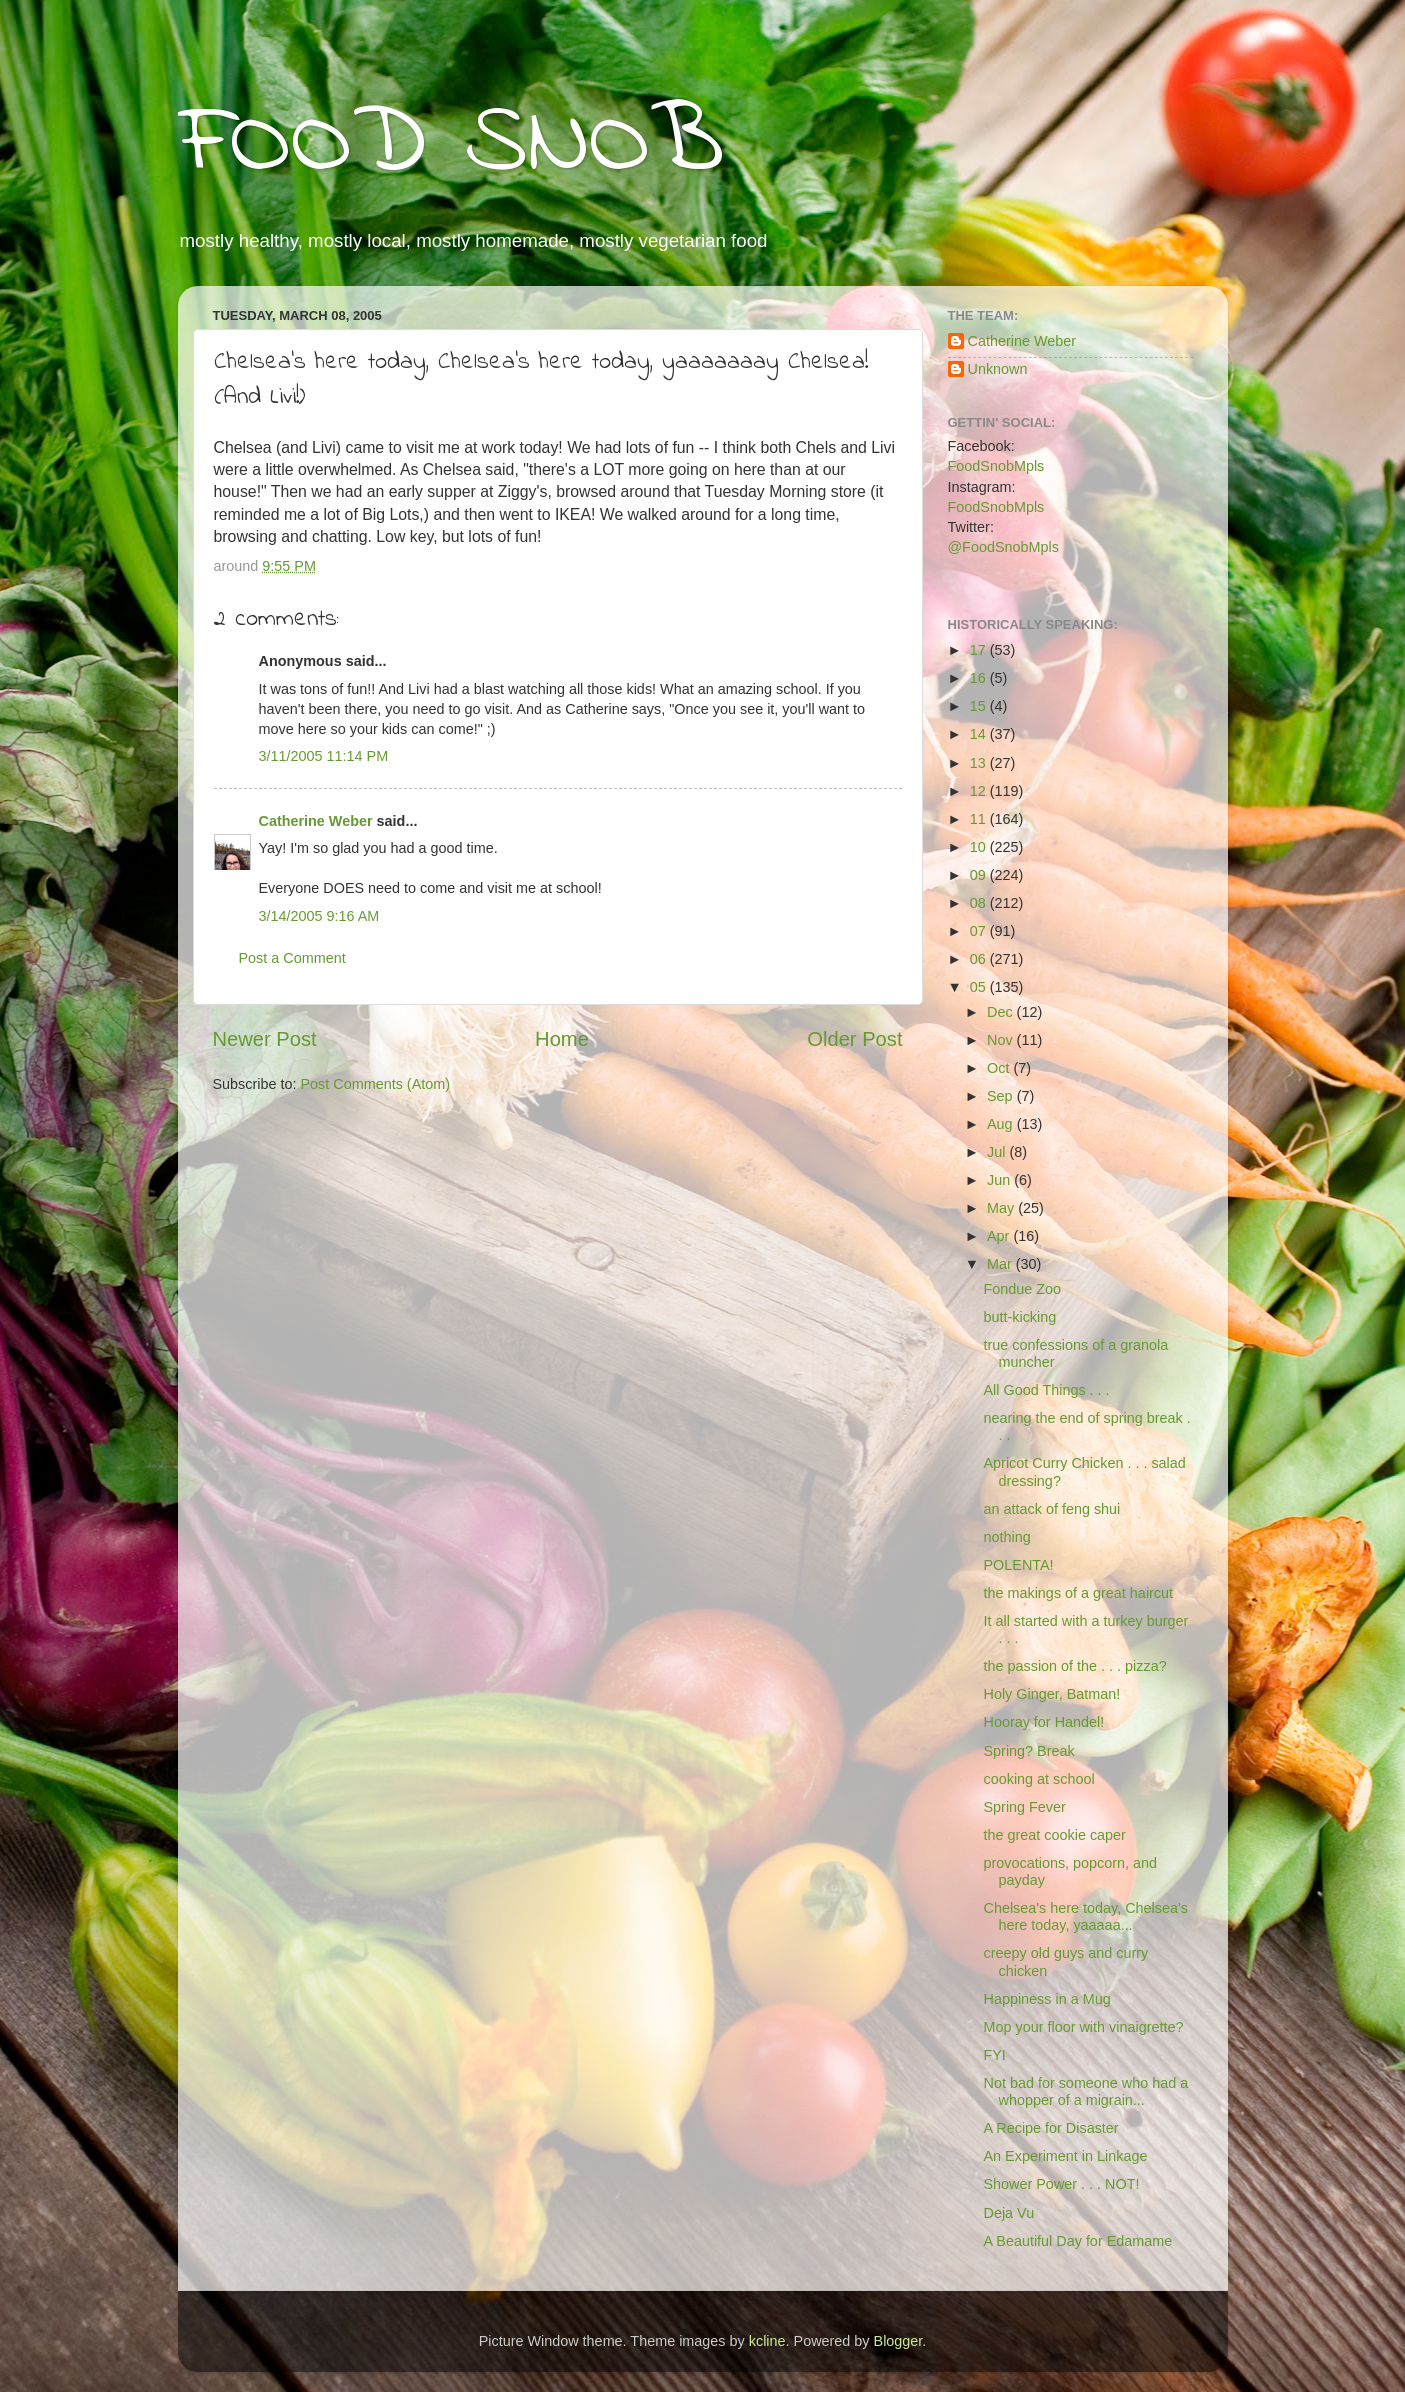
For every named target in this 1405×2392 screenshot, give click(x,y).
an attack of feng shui (1051, 1509)
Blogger (898, 2341)
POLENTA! (1018, 1565)
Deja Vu (1008, 2213)
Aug (1002, 1124)
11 (980, 819)
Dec (1002, 1012)
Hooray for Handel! (1043, 1722)
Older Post (854, 1039)
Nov (1002, 1040)
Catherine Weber (316, 821)
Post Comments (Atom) (376, 1084)
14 (980, 734)
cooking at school (1038, 1779)
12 (980, 791)
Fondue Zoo (1022, 1289)
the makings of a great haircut (1078, 1593)
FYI (994, 2055)
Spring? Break (1028, 1751)
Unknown (998, 369)
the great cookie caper (1054, 1835)
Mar (1001, 1264)
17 (980, 650)
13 (980, 763)
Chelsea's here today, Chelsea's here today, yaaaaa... (1085, 1916)
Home (562, 1039)
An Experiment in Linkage (1065, 2156)
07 (980, 931)
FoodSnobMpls (996, 466)
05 (980, 987)
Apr (1000, 1236)
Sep (1002, 1096)
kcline (767, 2341)
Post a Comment (292, 958)
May (1002, 1208)
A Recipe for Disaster (1050, 2128)
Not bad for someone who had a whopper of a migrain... (1085, 2091)
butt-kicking (1019, 1317)
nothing (1006, 1537)
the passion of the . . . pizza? (1074, 1666)
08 (980, 903)
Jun (1000, 1180)
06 (980, 959)
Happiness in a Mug (1046, 1999)
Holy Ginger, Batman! (1051, 1694)
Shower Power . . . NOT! (1061, 2184)
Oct (1000, 1068)
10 (980, 847)
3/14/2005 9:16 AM (319, 916)
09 (980, 875)
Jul (998, 1152)
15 (980, 706)
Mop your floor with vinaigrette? (1083, 2027)
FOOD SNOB (451, 145)
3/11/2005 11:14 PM (324, 756)
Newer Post (265, 1039)
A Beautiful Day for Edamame (1077, 2241)
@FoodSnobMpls (1003, 547)
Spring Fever (1024, 1807)
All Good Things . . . (1046, 1390)
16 (980, 678)
